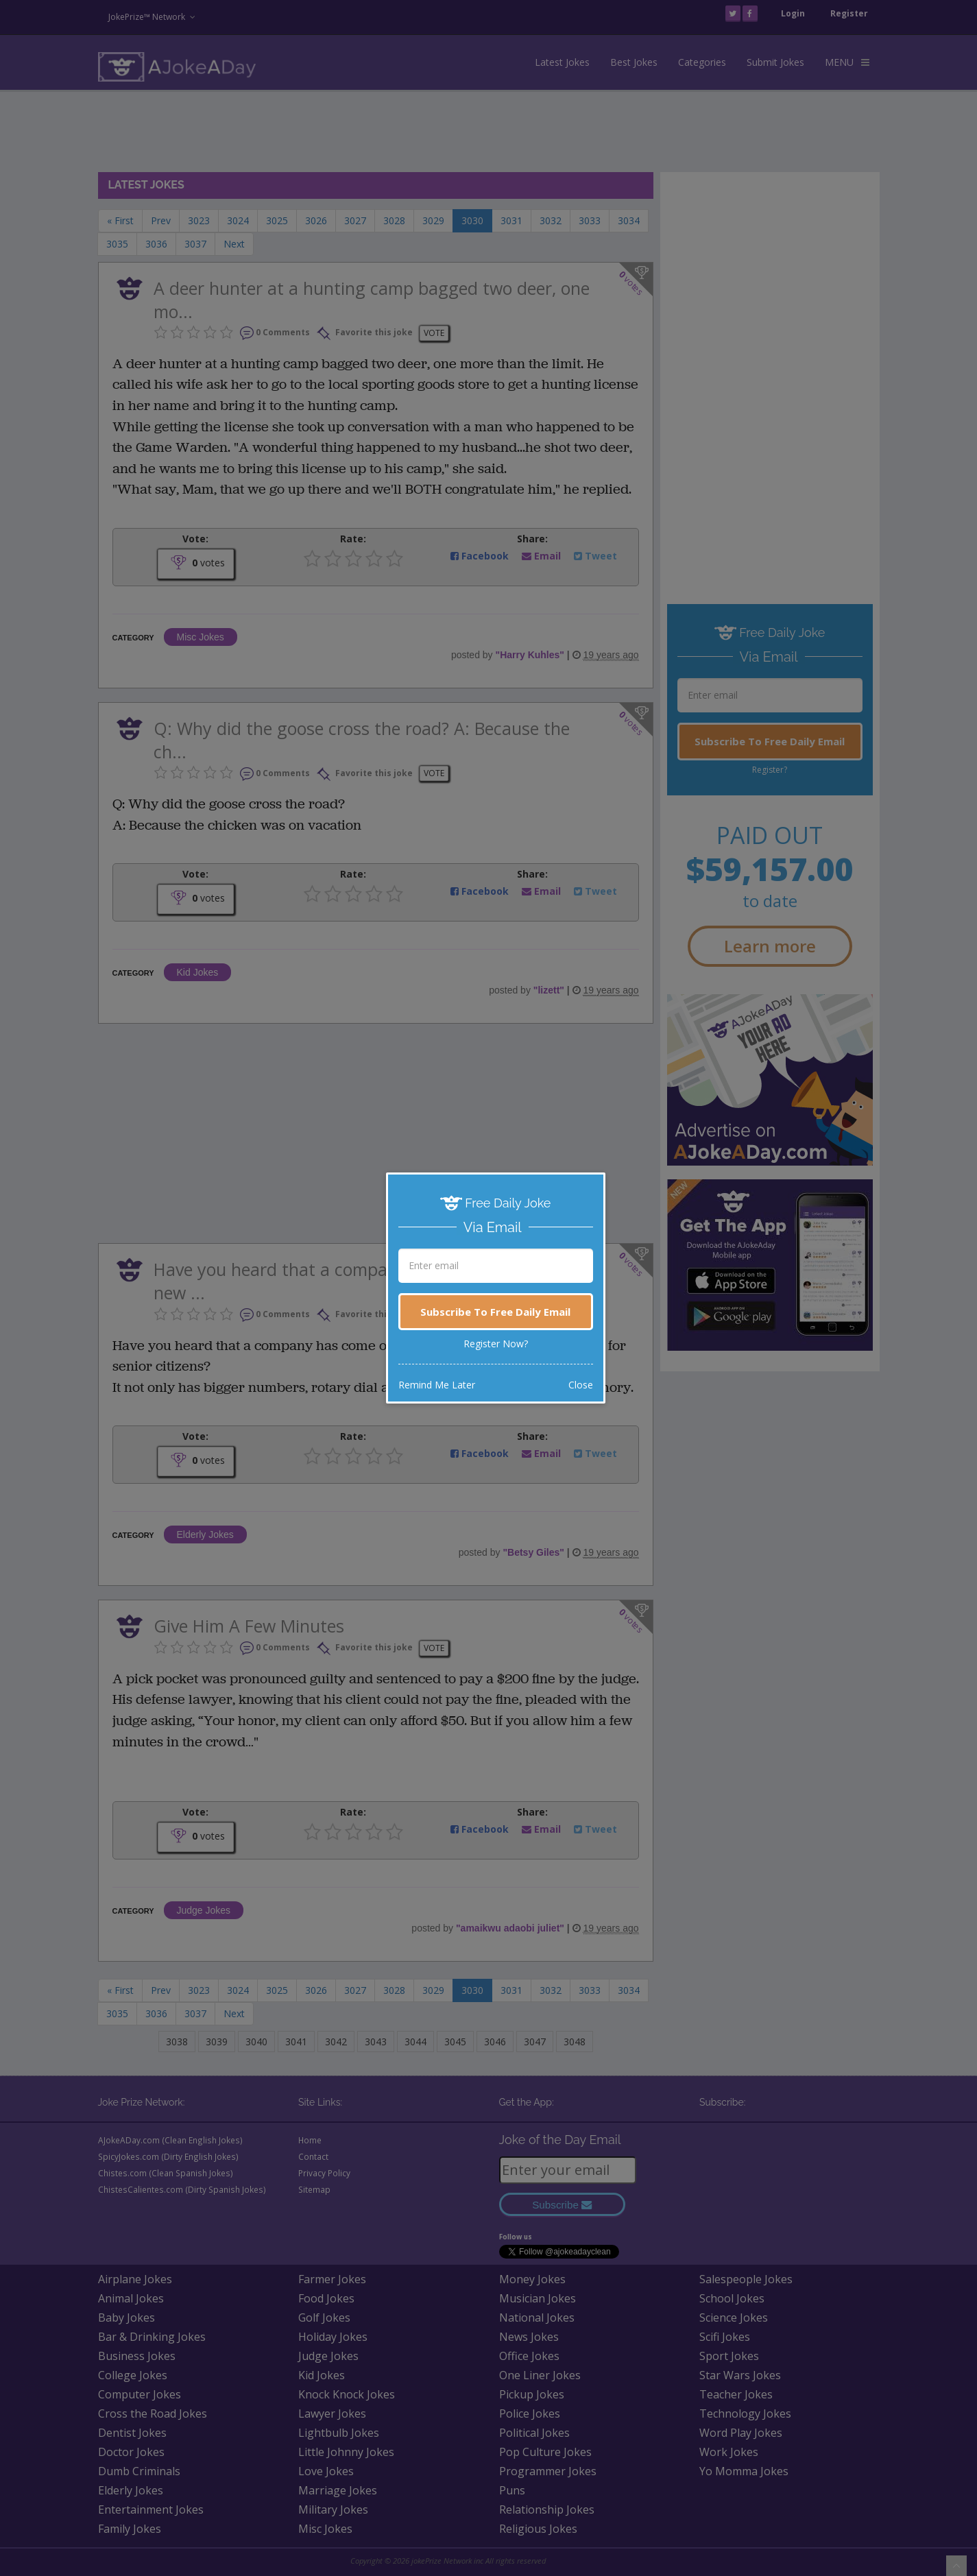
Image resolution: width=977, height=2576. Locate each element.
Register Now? (495, 1343)
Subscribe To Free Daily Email (495, 1312)
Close (580, 1384)
